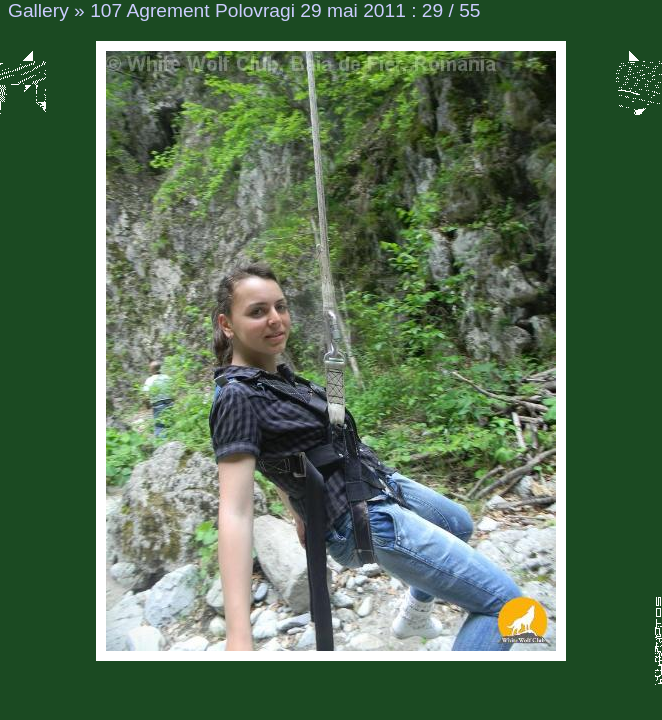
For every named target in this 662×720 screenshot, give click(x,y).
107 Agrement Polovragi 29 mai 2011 (248, 10)
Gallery (38, 10)
